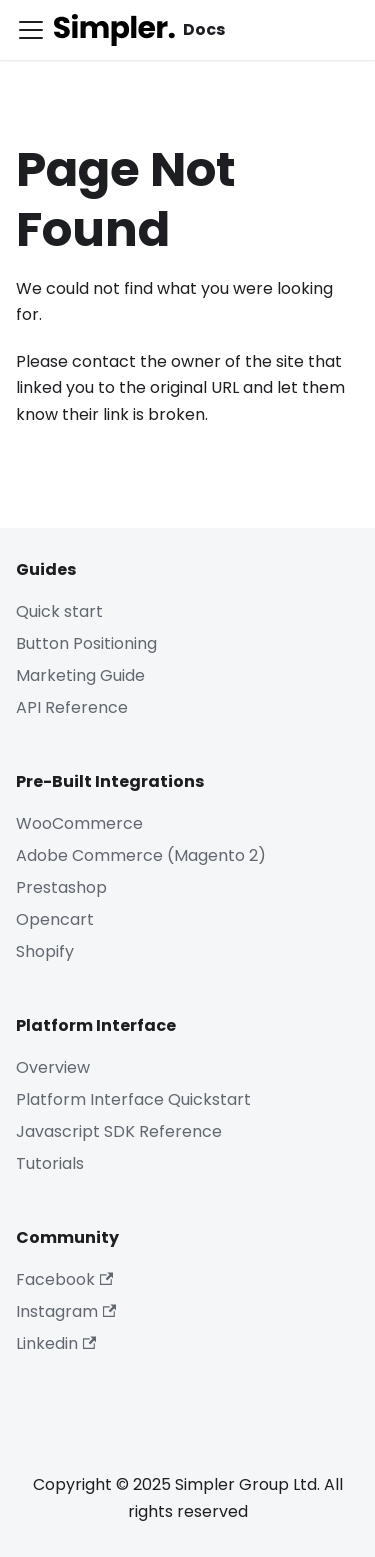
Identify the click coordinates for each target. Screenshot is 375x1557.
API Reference (72, 707)
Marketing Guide (80, 675)
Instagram (66, 1311)
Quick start (59, 611)
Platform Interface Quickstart (133, 1099)
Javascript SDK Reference (119, 1131)
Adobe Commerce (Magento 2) (141, 855)
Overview (53, 1067)
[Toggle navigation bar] (31, 30)
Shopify (45, 951)
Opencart (55, 919)
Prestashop (61, 887)
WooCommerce (79, 823)
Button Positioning (86, 643)
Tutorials (50, 1163)
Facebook (64, 1279)
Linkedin (56, 1343)
